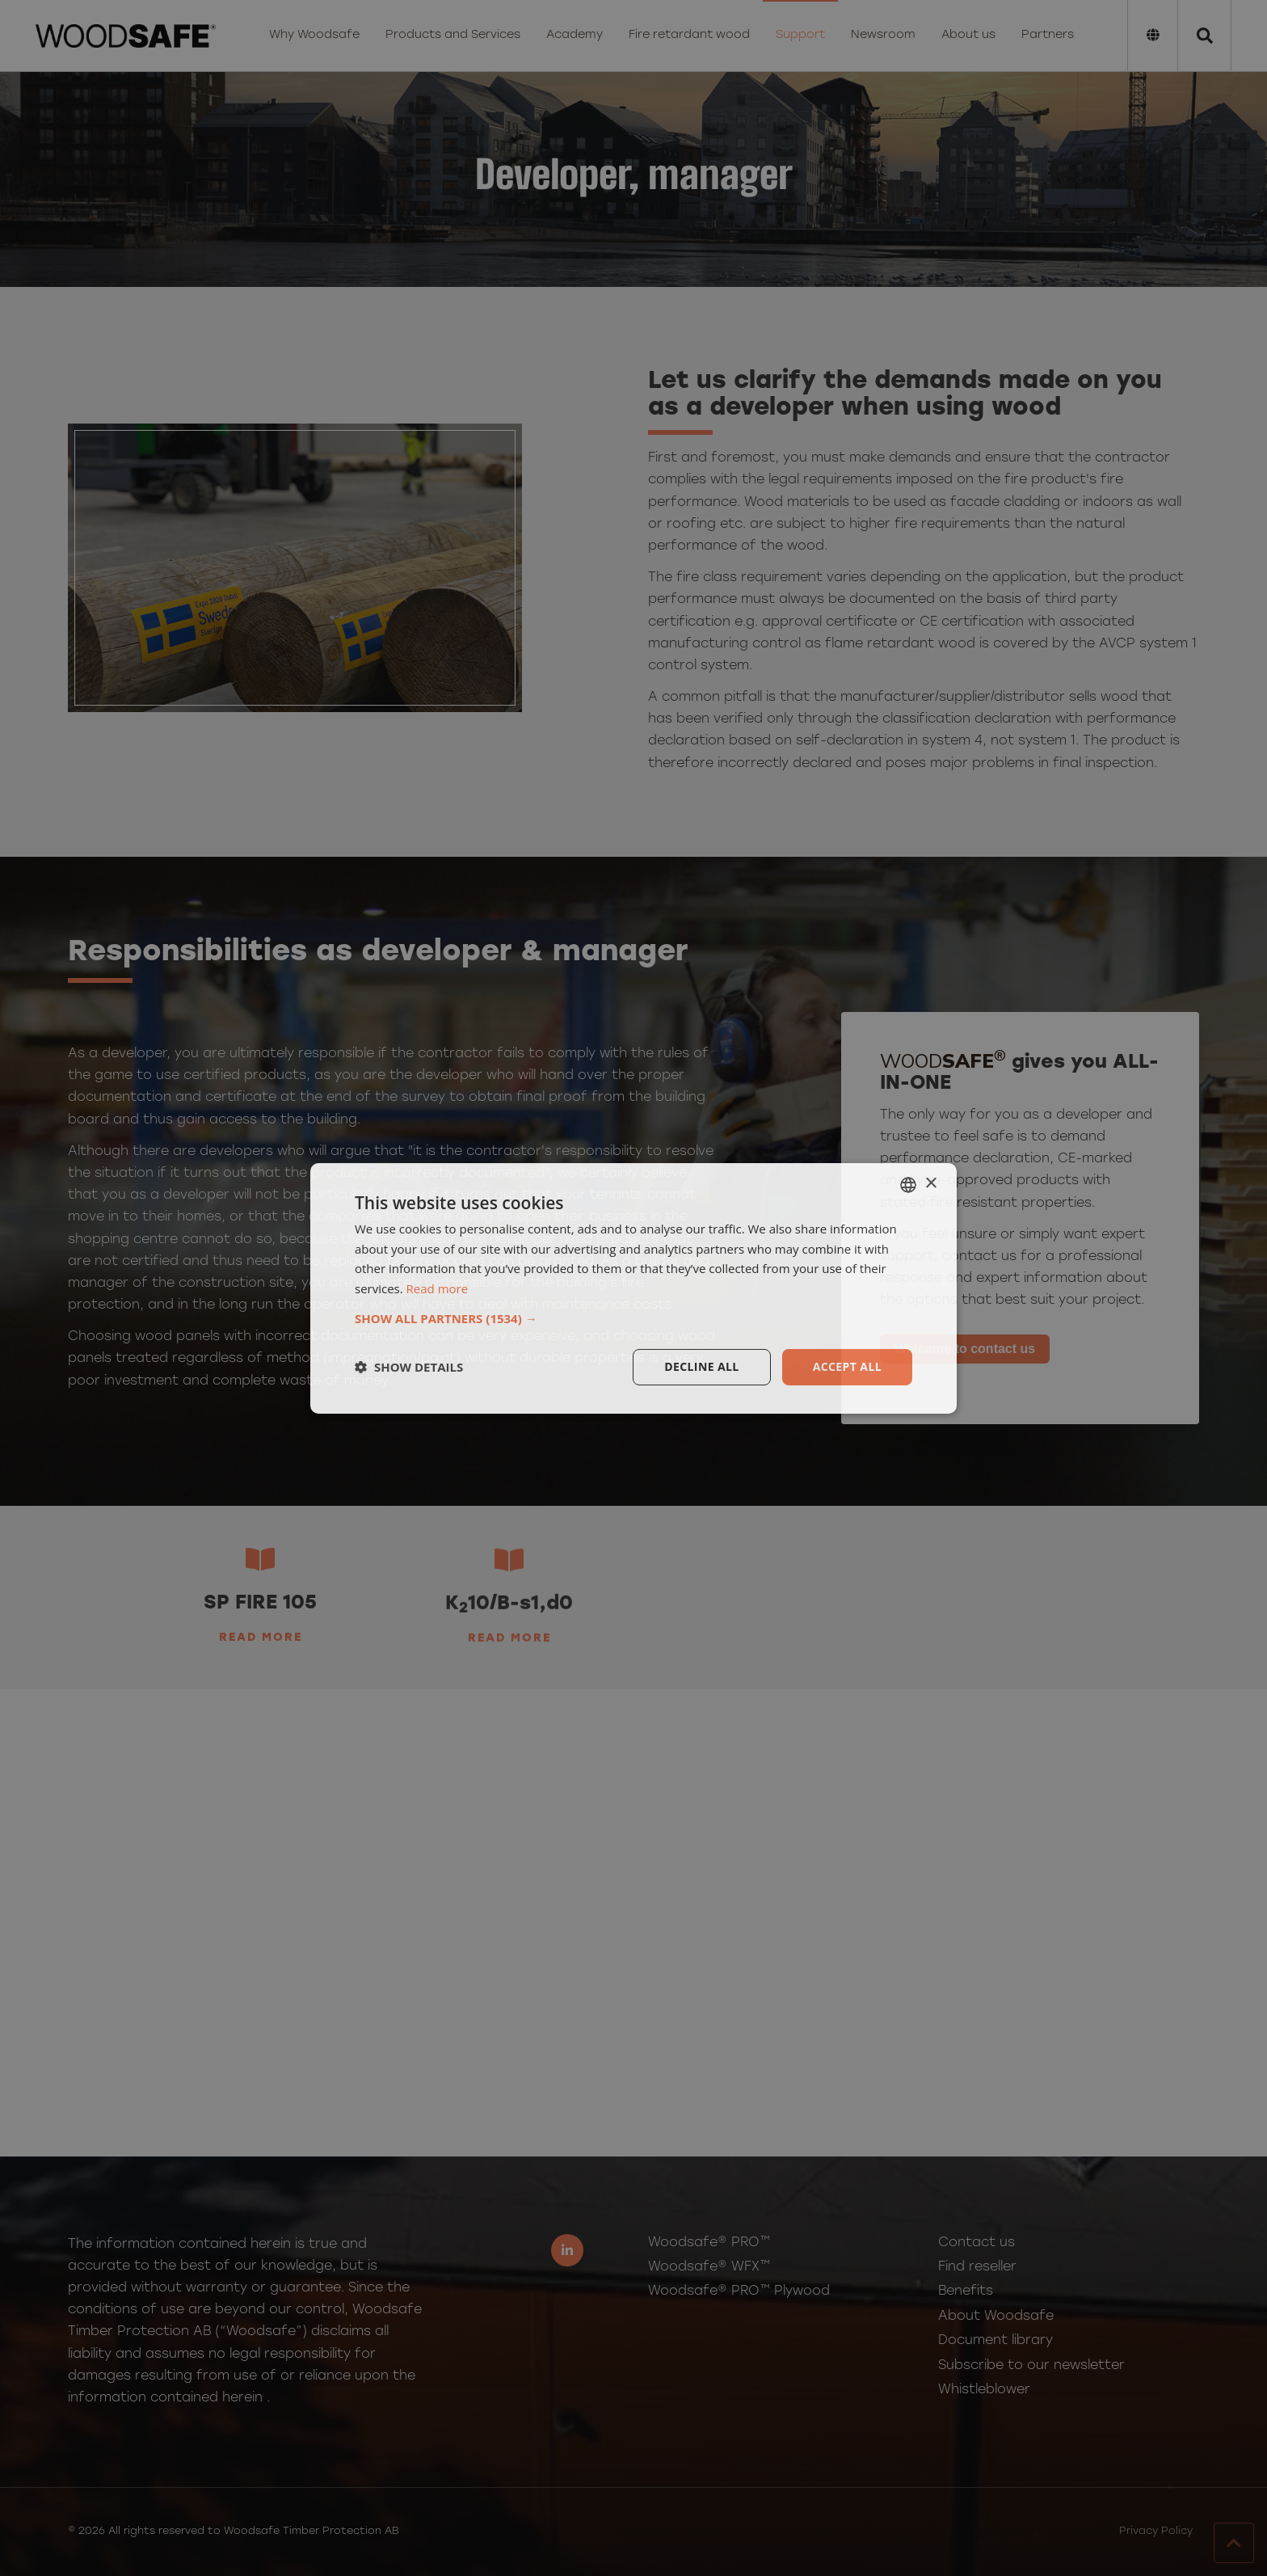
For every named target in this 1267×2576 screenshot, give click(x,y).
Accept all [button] (847, 1366)
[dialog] (633, 1288)
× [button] (930, 1184)
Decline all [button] (701, 1366)
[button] (633, 1318)
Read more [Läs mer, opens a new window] (437, 1288)
